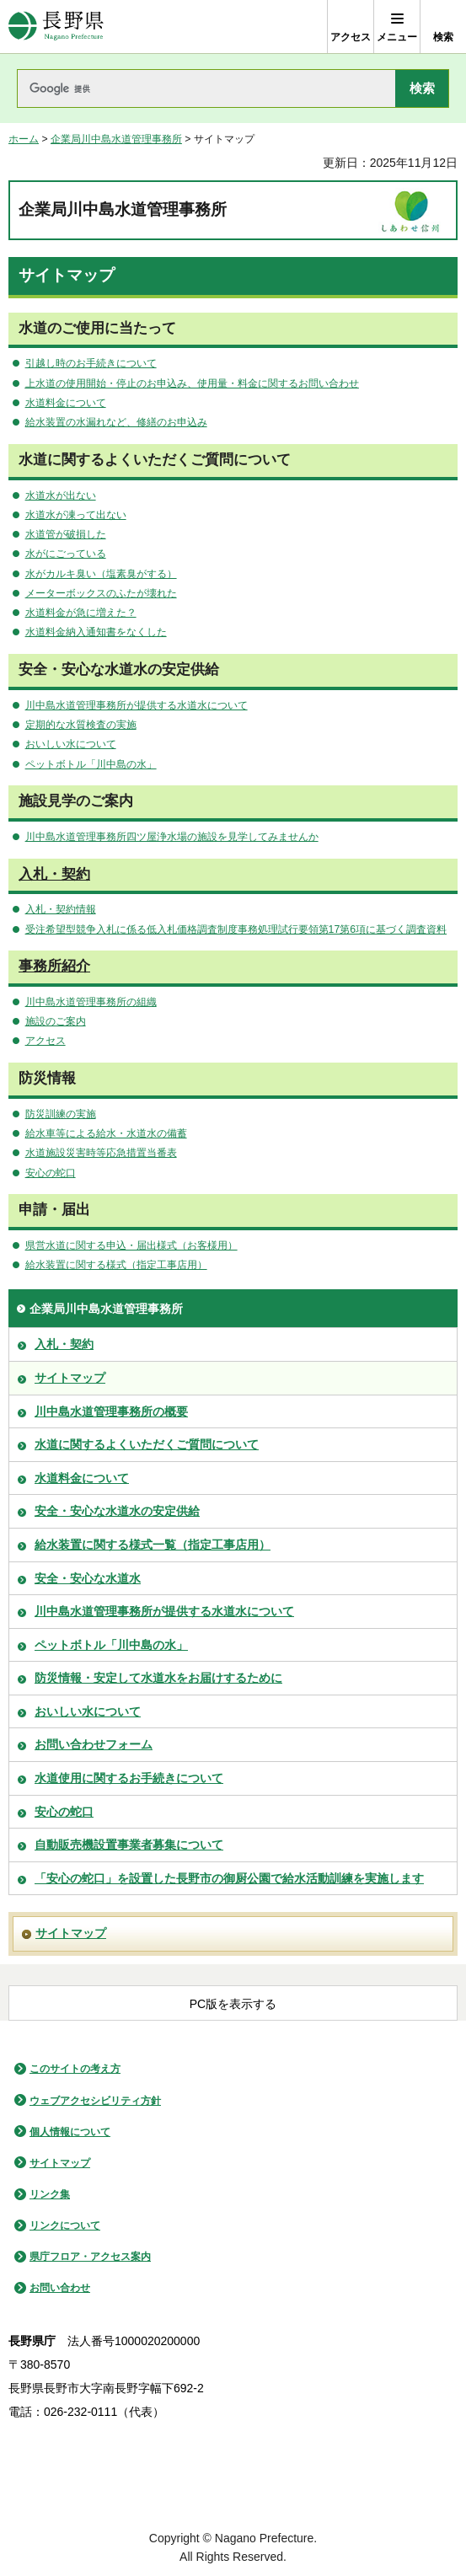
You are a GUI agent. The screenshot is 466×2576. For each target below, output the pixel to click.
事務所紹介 (54, 966)
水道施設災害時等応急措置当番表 (101, 1153)
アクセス (45, 1041)
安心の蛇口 (50, 1173)
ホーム (23, 139)
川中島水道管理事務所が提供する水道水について (136, 705)
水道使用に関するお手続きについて (129, 1778)
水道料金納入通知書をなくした (96, 632)
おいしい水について (70, 744)
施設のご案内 (55, 1021)
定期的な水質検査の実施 (81, 725)
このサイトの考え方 (75, 2069)
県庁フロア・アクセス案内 (90, 2257)
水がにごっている (65, 554)
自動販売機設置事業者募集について (129, 1844)
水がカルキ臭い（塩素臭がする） (101, 574)
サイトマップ (70, 1377)
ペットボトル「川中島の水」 (91, 764)
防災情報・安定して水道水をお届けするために (158, 1677)
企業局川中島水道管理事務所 (116, 139)
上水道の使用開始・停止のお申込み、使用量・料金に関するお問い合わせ (192, 383)
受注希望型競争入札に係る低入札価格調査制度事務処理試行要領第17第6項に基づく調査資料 (236, 929)
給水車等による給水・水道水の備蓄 (106, 1133)
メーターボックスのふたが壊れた (101, 593)
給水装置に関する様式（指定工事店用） (116, 1265)
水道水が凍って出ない (75, 515)
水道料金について (65, 403)
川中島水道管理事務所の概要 (111, 1411)
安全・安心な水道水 (88, 1578)
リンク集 (49, 2194)
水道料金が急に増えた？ (81, 613)
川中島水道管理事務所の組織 (91, 1002)
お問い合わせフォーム (94, 1744)
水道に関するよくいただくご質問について (147, 1444)
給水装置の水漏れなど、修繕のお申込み (116, 422)
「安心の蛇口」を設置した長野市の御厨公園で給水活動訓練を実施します (229, 1878)
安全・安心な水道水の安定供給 (117, 1511)
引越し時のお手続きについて (91, 363)
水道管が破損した (65, 534)
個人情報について (69, 2132)
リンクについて (64, 2225)
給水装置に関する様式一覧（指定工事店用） (152, 1544)
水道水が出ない (60, 495)
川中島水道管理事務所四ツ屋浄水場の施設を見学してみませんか (172, 837)
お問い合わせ (59, 2288)
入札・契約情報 (60, 909)
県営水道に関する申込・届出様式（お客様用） (131, 1245)
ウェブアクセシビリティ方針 (95, 2101)
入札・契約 (54, 874)
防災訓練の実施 (60, 1114)
